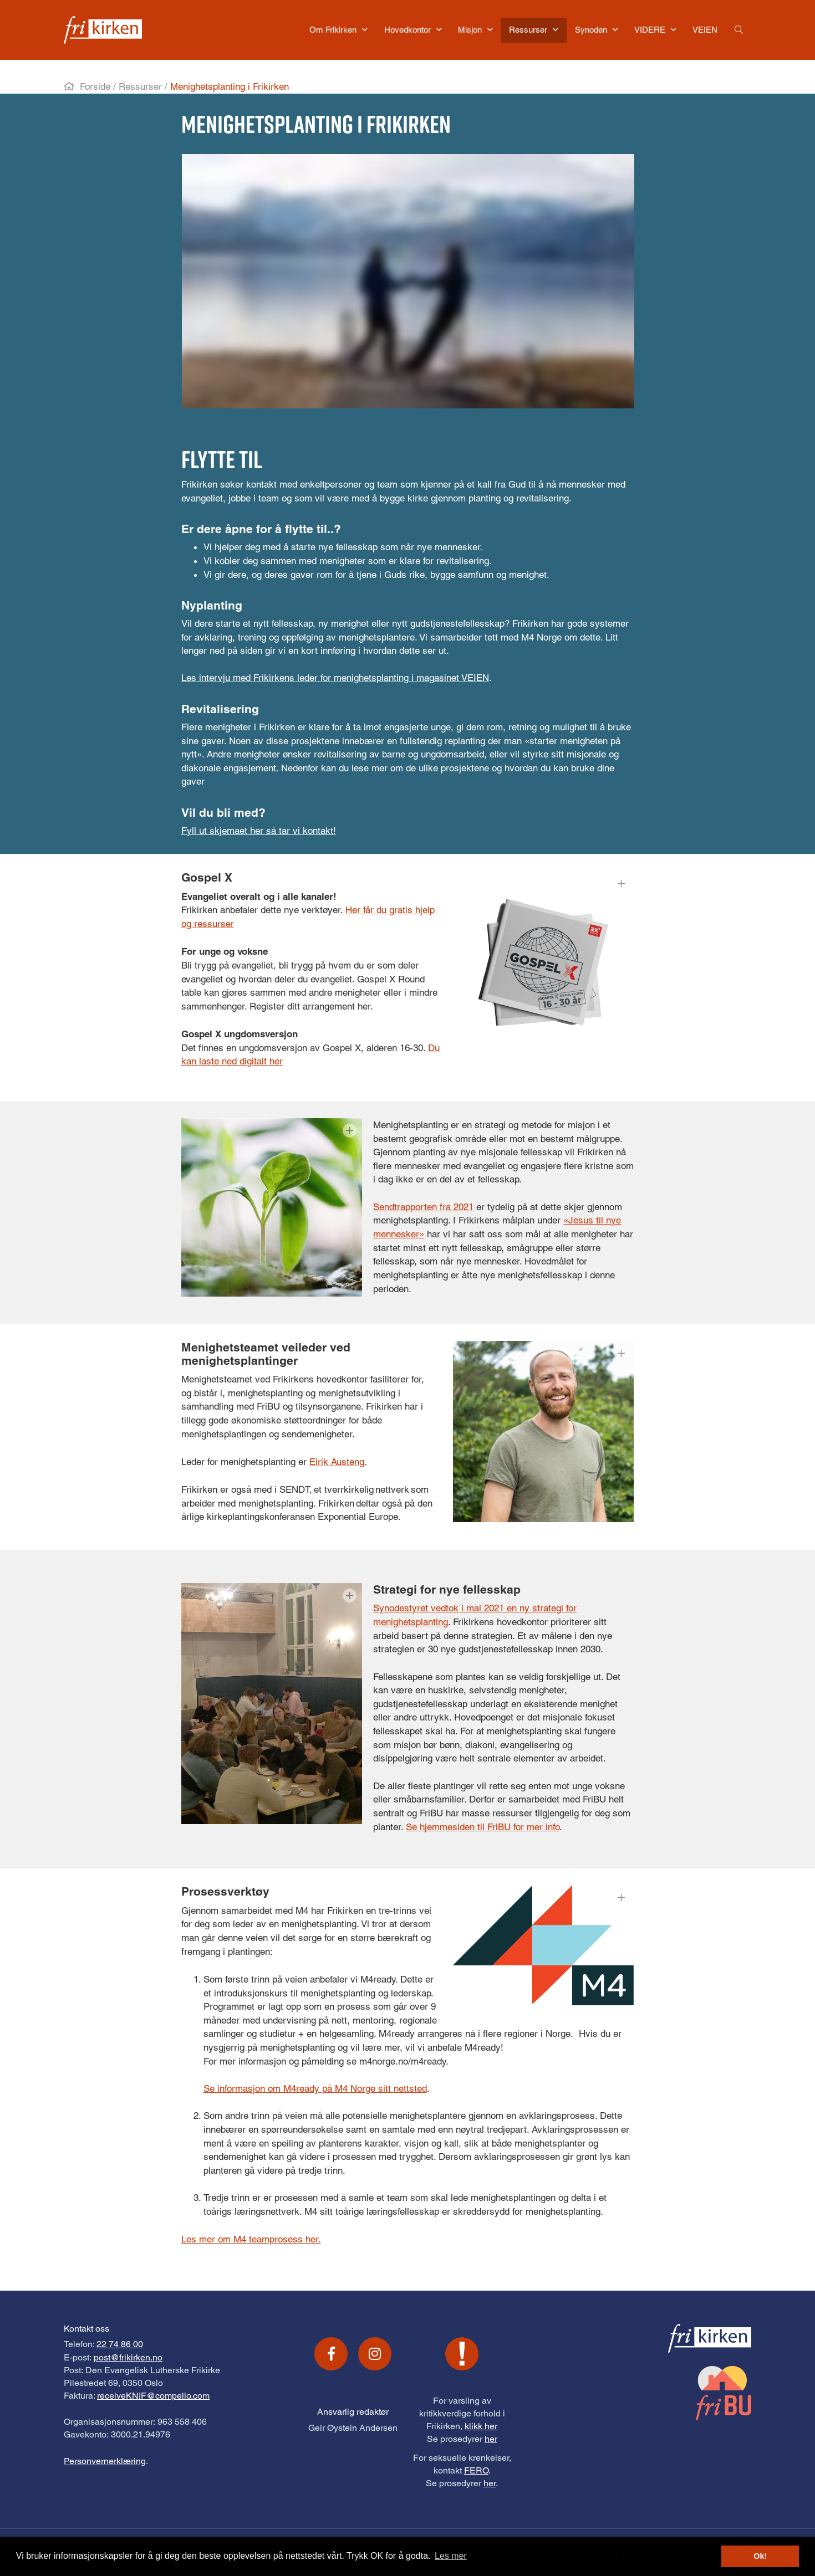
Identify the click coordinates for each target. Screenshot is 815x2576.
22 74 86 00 (119, 2344)
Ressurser (140, 86)
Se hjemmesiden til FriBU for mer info (482, 1826)
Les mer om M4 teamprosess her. (251, 2239)
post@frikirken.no (128, 2357)
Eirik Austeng (336, 1461)
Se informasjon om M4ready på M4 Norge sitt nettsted (315, 2088)
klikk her (481, 2426)
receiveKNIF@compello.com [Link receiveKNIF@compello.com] (153, 2395)
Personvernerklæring (105, 2461)
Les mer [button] (451, 2555)
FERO (476, 2470)
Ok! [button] (760, 2556)
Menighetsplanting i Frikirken (229, 86)
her (491, 2439)
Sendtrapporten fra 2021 (423, 1206)
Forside (95, 86)
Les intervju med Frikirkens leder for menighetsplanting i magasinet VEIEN (335, 677)
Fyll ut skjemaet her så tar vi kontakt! (258, 830)
